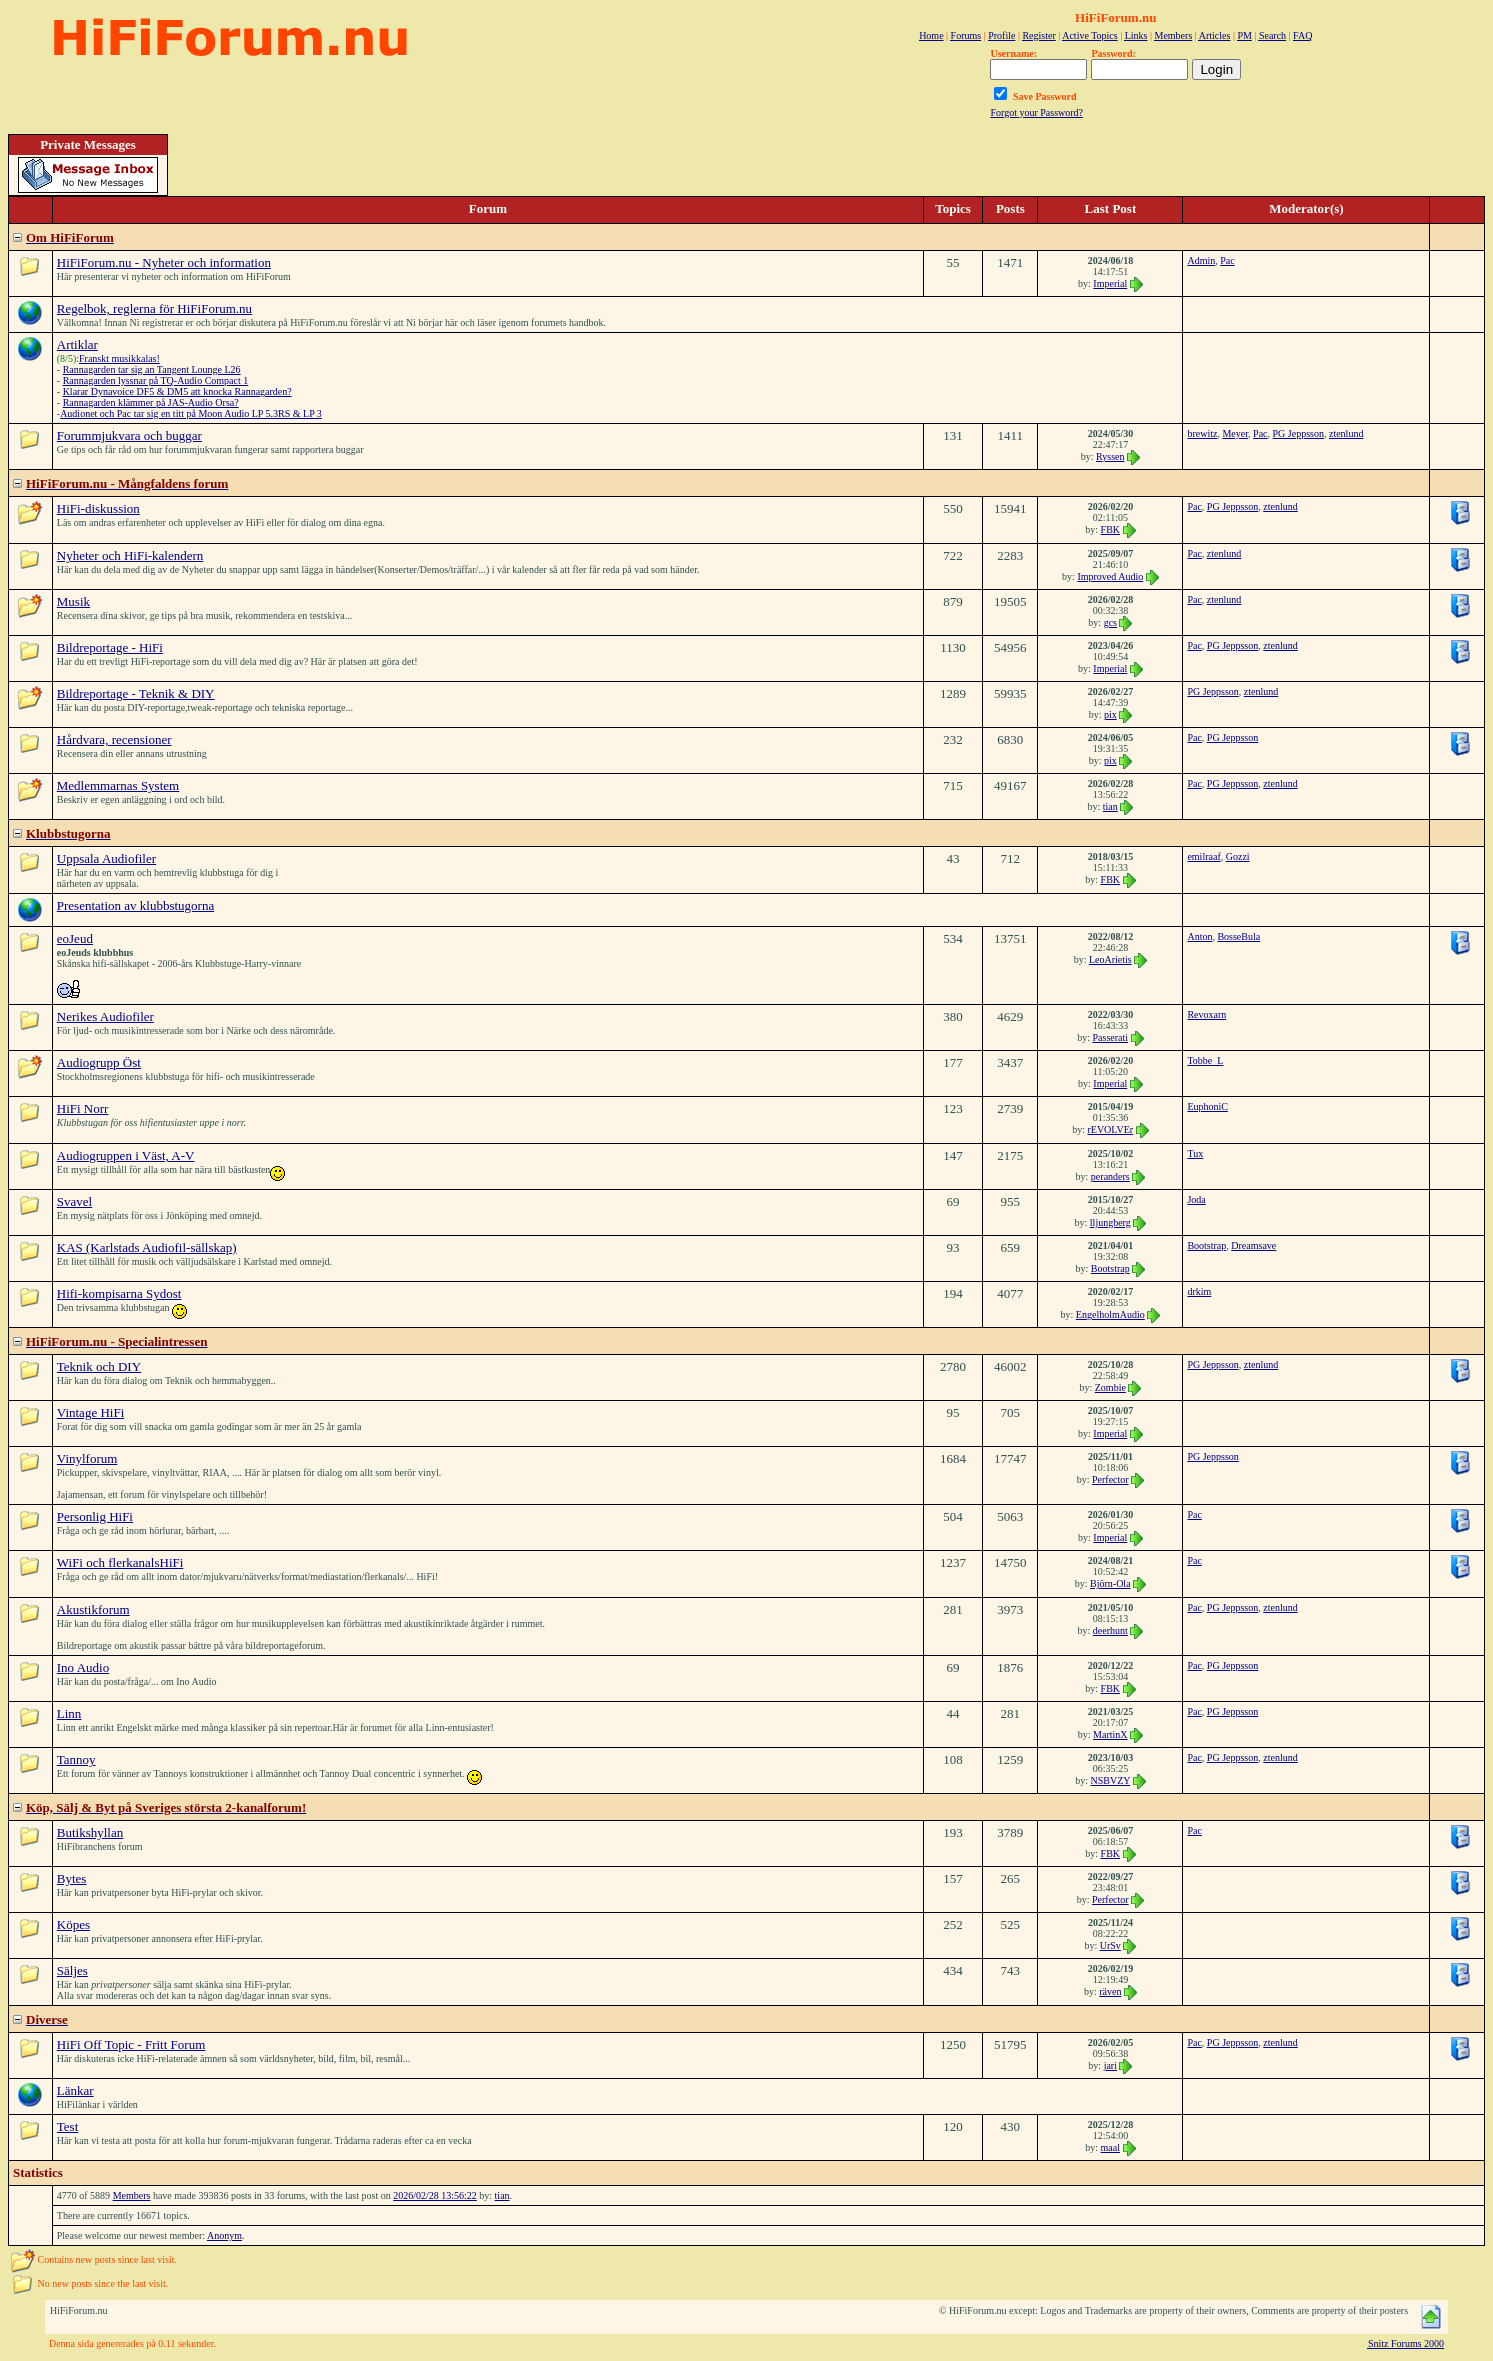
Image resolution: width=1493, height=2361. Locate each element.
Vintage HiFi (90, 1412)
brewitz (1202, 433)
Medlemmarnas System (118, 785)
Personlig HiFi (95, 1516)
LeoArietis (1110, 959)
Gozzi (1238, 856)
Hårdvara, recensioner (114, 739)
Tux (1195, 1153)
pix (1110, 714)
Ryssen (1110, 456)
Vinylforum (87, 1458)
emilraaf (1203, 856)
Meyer (1235, 433)
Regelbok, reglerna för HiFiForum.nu (154, 308)
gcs (1110, 622)
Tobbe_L (1205, 1060)
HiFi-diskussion (98, 508)
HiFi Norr (83, 1108)
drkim (1199, 1291)
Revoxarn (1206, 1014)
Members (132, 2195)
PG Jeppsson (1298, 433)
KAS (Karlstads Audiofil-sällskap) (147, 1247)
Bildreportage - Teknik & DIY (136, 693)
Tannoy (76, 1759)
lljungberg (1110, 1222)
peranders (1110, 1176)
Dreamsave (1253, 1245)
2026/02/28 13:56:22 (435, 2195)
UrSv (1110, 1945)
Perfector (1110, 1479)
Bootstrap (1110, 1268)
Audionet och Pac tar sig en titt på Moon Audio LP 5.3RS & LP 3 (191, 413)
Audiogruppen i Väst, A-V (126, 1155)
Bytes (72, 1878)
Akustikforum (93, 1609)
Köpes (73, 1924)
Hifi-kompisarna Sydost (119, 1293)
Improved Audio (1110, 576)
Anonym (224, 2235)
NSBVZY (1110, 1780)
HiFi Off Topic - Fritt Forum (131, 2044)
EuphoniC (1207, 1106)
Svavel (74, 1201)
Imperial (1110, 283)
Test (67, 2126)
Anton (1199, 936)
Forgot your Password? (1036, 112)
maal (1110, 2147)
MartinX (1110, 1734)
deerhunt (1110, 1630)
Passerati (1111, 1037)
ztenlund (1346, 433)
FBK (1110, 529)
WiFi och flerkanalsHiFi (120, 1562)
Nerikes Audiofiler (105, 1016)
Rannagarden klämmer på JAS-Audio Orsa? (151, 402)
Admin (1201, 260)
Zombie (1110, 1387)
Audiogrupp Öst (99, 1062)
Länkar (75, 2090)
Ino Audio (83, 1667)
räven (1110, 1991)
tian (1110, 806)
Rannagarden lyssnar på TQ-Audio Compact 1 (156, 380)
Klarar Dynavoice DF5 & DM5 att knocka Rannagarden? (177, 391)
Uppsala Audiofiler (106, 858)
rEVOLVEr (1110, 1129)
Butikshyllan (90, 1832)
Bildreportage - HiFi (110, 647)
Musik (73, 601)
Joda (1196, 1199)
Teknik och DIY (99, 1366)
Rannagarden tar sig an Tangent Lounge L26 (152, 369)
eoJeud (75, 938)
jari (1110, 2065)
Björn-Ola (1110, 1583)
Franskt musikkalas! (119, 358)
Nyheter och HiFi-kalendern (130, 555)
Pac (1227, 260)
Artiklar (77, 344)
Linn (69, 1713)
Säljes (72, 1970)
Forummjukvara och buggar (129, 435)
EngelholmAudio (1110, 1314)
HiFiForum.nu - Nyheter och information (164, 262)
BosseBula (1238, 936)
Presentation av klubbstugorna (135, 905)
